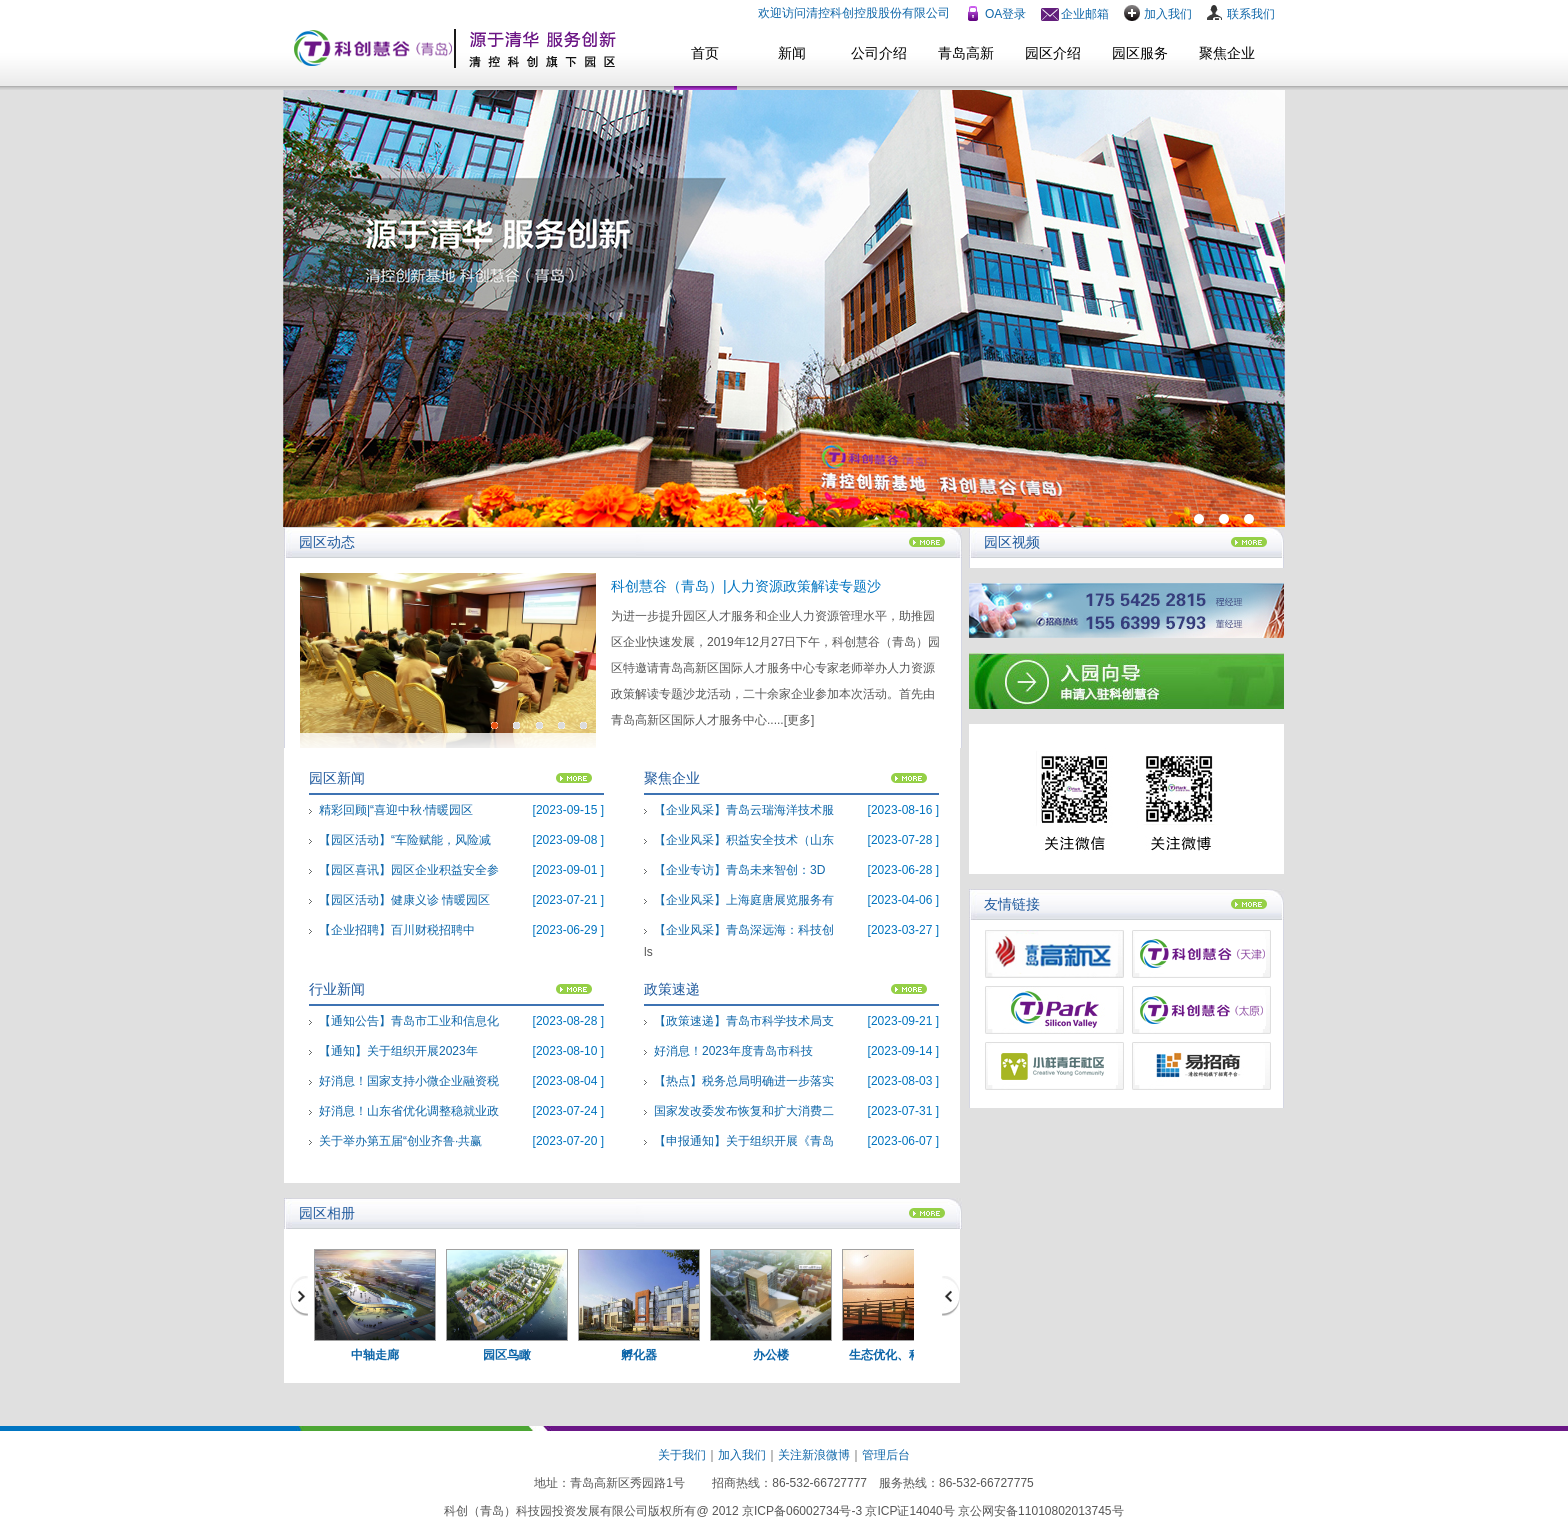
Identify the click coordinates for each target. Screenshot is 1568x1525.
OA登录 (1005, 14)
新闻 (792, 53)
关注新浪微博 (814, 1455)
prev (301, 1295)
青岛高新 (966, 53)
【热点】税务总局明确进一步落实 (744, 1081)
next (953, 1295)
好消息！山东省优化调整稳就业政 (409, 1111)
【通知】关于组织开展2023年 (398, 1051)
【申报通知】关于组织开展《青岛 (744, 1141)
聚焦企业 (1227, 53)
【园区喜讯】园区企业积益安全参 (409, 870)
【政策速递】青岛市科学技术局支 (744, 1021)
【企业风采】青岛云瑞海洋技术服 (744, 810)
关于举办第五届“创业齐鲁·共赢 (400, 1141)
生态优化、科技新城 (903, 1355)
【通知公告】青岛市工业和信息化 (409, 1021)
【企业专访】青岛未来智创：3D (739, 870)
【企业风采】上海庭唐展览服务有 (744, 900)
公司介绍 (879, 53)
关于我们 (682, 1455)
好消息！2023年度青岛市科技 (733, 1051)
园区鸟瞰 (507, 1355)
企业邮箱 (1085, 14)
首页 (705, 53)
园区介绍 (1053, 53)
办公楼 (771, 1355)
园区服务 (1140, 53)
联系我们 (1251, 14)
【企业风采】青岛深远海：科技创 (744, 930)
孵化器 (639, 1355)
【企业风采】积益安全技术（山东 (744, 840)
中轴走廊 (375, 1355)
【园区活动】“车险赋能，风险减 (405, 840)
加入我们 (1168, 14)
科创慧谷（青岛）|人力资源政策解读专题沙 (746, 586)
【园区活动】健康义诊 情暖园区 (404, 900)
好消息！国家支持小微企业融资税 (409, 1081)
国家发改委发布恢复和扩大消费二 (744, 1111)
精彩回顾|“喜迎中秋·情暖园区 (396, 810)
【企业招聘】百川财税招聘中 (397, 930)
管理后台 (886, 1455)
